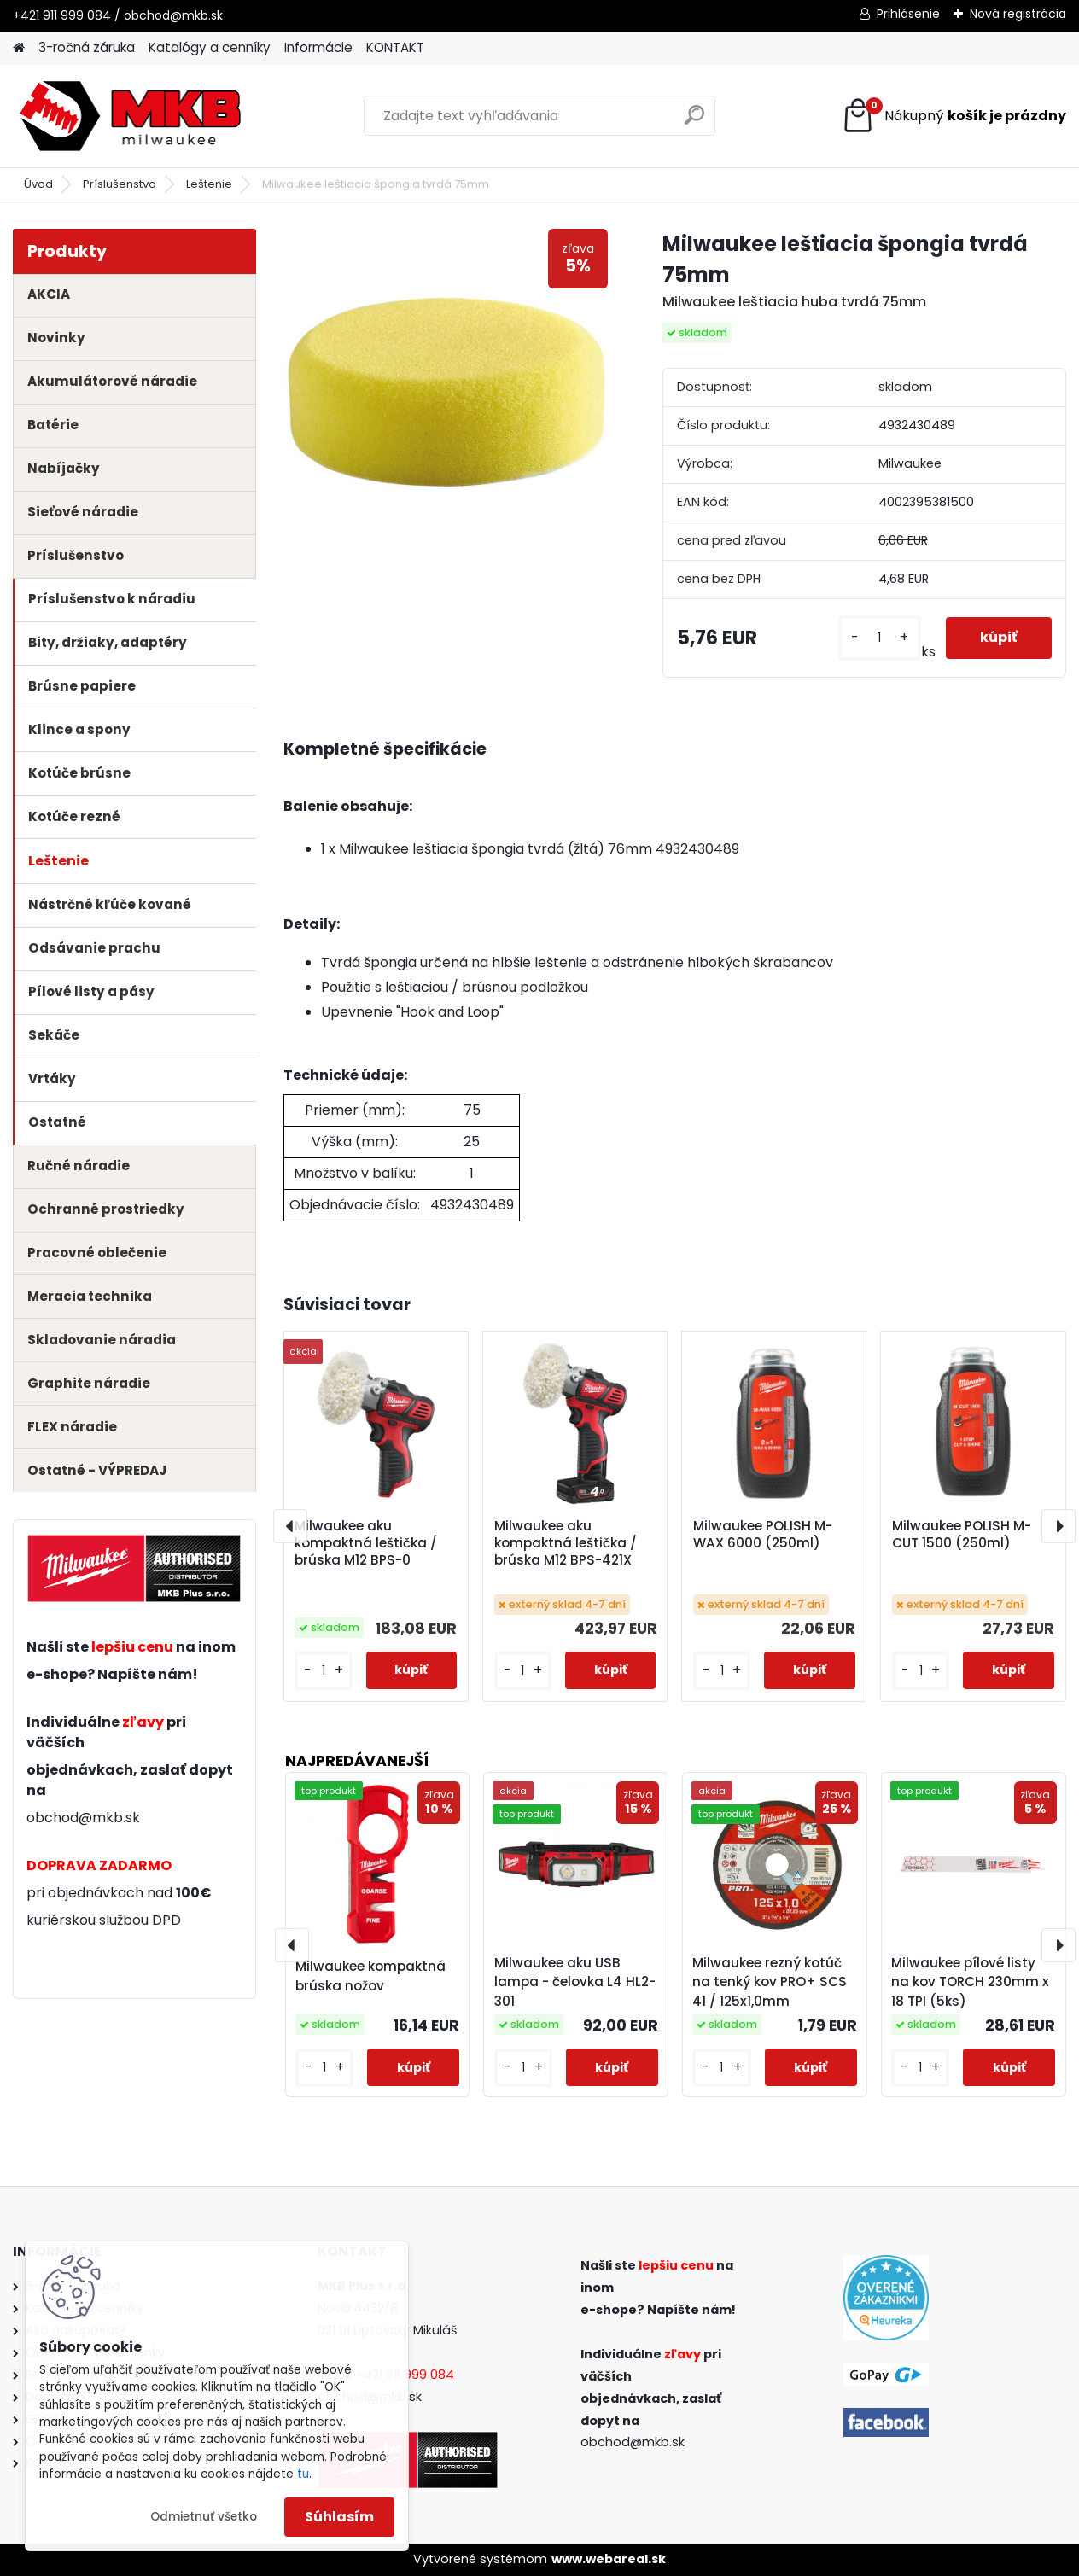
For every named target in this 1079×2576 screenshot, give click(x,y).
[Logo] (130, 116)
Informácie (318, 47)
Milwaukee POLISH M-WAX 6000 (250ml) (762, 1535)
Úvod (38, 184)
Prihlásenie (908, 13)
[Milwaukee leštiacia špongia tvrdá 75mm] (446, 391)
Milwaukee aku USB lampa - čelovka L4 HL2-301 (575, 1982)
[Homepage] (19, 48)
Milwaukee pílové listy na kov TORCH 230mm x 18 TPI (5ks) (970, 1982)
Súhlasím (339, 2516)
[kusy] (880, 638)
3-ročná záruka (86, 47)
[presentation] (290, 1526)
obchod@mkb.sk (83, 1817)
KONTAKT (395, 47)
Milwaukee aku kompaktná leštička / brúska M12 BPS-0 (366, 1543)
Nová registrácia (1018, 13)
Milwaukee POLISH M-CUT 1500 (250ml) (961, 1535)
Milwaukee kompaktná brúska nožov (370, 1976)
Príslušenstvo (119, 184)
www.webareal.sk (608, 2558)
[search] (694, 121)
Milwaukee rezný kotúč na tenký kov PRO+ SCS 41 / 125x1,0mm (769, 1982)
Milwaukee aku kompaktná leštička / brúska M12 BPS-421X (565, 1543)
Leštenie (209, 184)
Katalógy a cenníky (210, 47)
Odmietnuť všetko (203, 2517)
